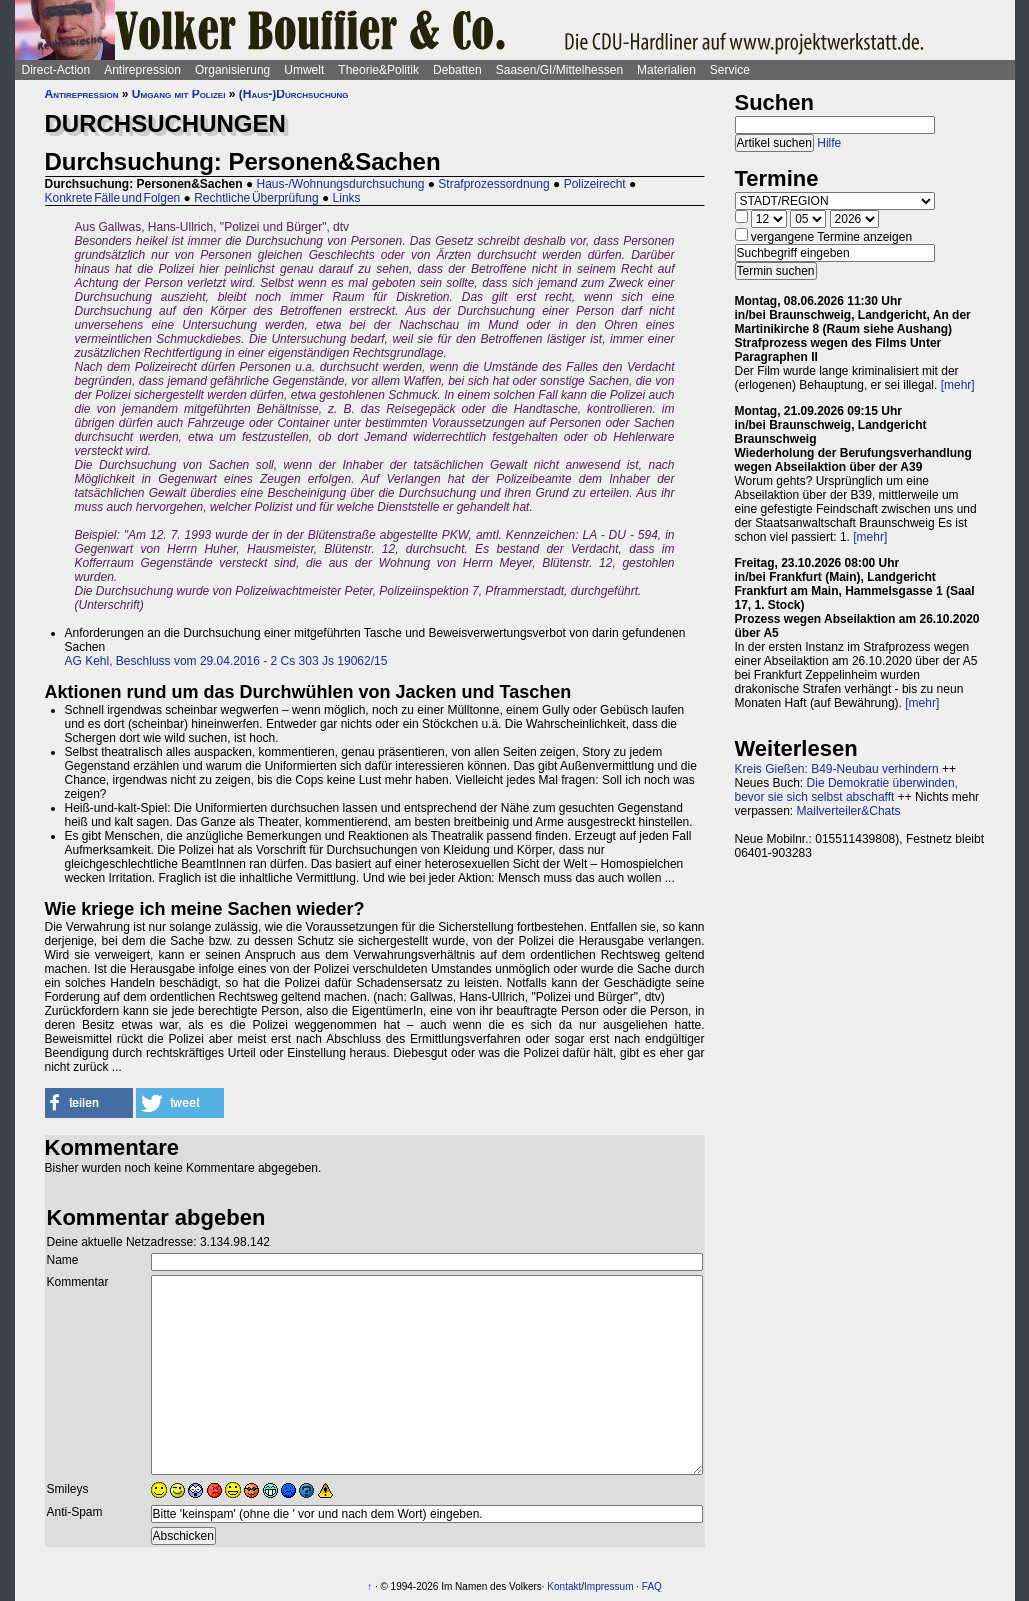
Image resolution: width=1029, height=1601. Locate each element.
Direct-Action (56, 70)
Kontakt (564, 1586)
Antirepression (142, 70)
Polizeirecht (595, 184)
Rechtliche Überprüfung (256, 198)
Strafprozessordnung (493, 184)
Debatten (457, 70)
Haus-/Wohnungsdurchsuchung (340, 184)
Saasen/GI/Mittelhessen (559, 70)
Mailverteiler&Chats (849, 811)
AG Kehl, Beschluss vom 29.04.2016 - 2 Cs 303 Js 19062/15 (226, 661)
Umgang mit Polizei (179, 94)
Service (730, 70)
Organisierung (232, 70)
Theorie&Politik (378, 70)
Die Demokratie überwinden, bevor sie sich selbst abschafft (846, 790)
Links (347, 198)
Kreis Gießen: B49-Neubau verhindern (837, 769)
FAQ (652, 1586)
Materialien (666, 70)
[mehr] (958, 385)
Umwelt (304, 70)
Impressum (608, 1586)
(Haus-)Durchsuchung (294, 94)
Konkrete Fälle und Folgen (113, 198)
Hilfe (829, 143)
